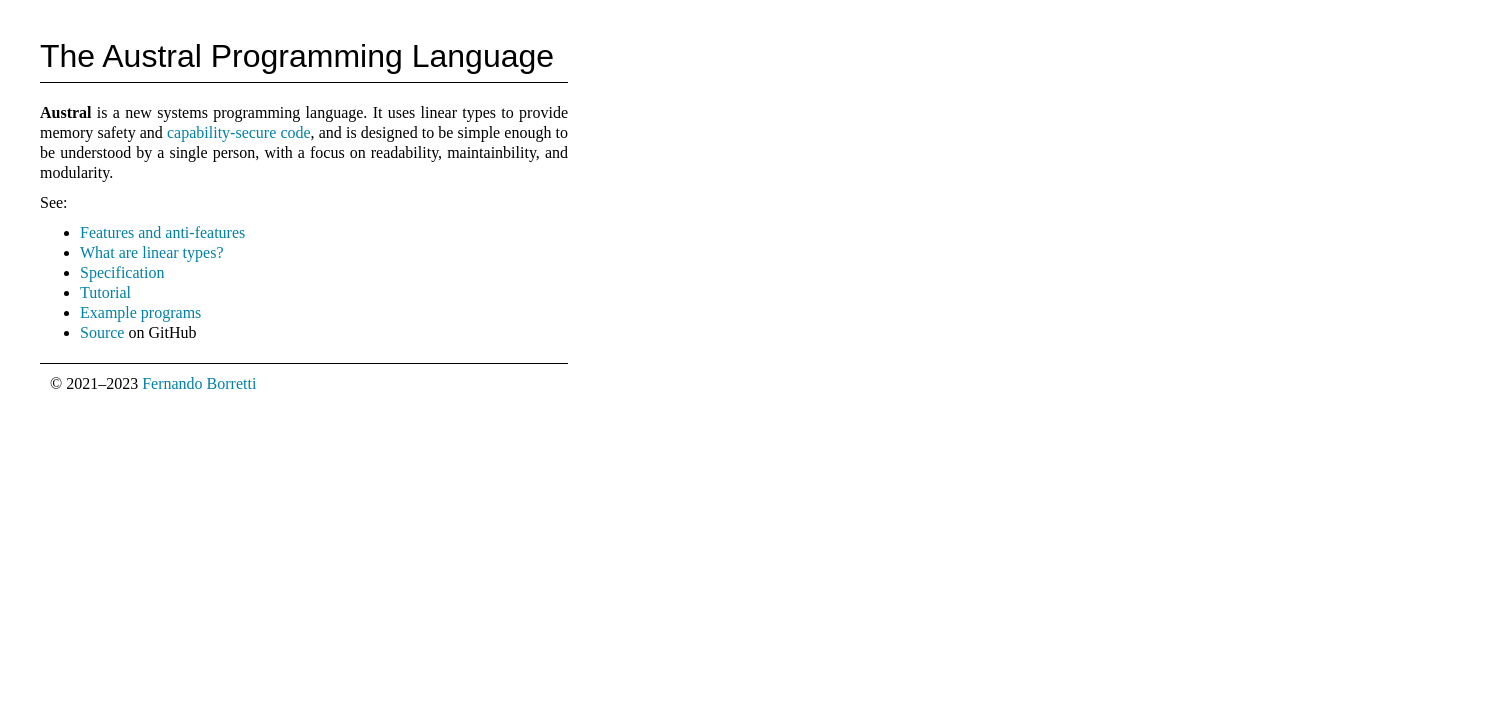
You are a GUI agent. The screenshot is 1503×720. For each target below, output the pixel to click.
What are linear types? (151, 252)
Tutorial (105, 292)
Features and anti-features (162, 232)
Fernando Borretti (199, 383)
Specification (122, 272)
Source (102, 332)
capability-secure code (239, 132)
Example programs (140, 312)
